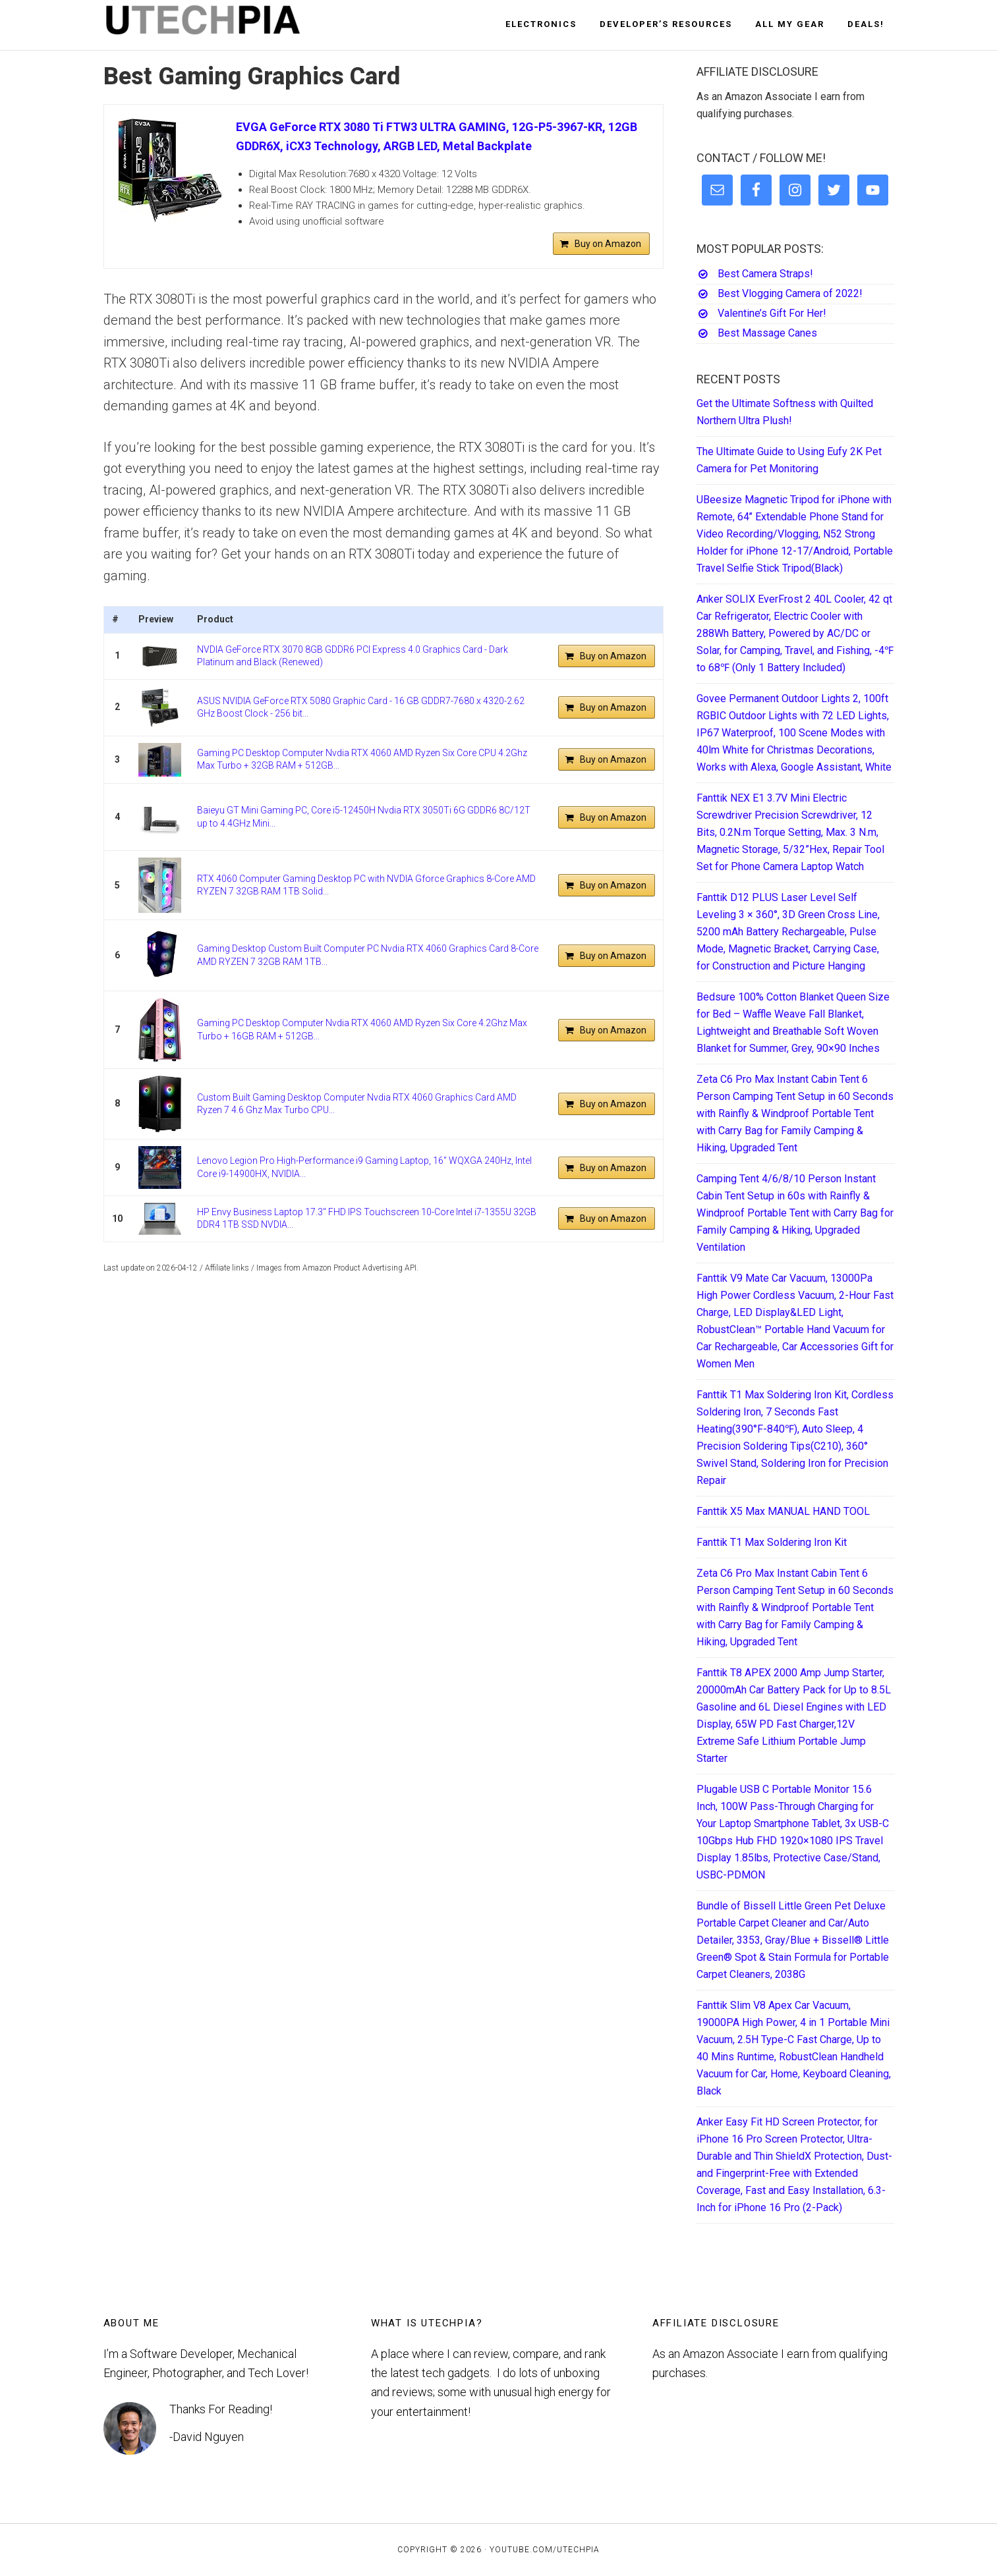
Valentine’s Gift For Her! (772, 313)
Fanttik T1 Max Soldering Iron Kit (772, 1542)
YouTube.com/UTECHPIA (545, 2549)
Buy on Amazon (608, 243)
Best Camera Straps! (765, 273)
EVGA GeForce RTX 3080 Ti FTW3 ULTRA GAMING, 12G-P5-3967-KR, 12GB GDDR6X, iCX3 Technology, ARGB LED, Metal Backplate (436, 136)
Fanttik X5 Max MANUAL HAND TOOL (783, 1511)
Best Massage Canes (767, 333)
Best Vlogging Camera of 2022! (790, 293)
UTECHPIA (222, 25)
